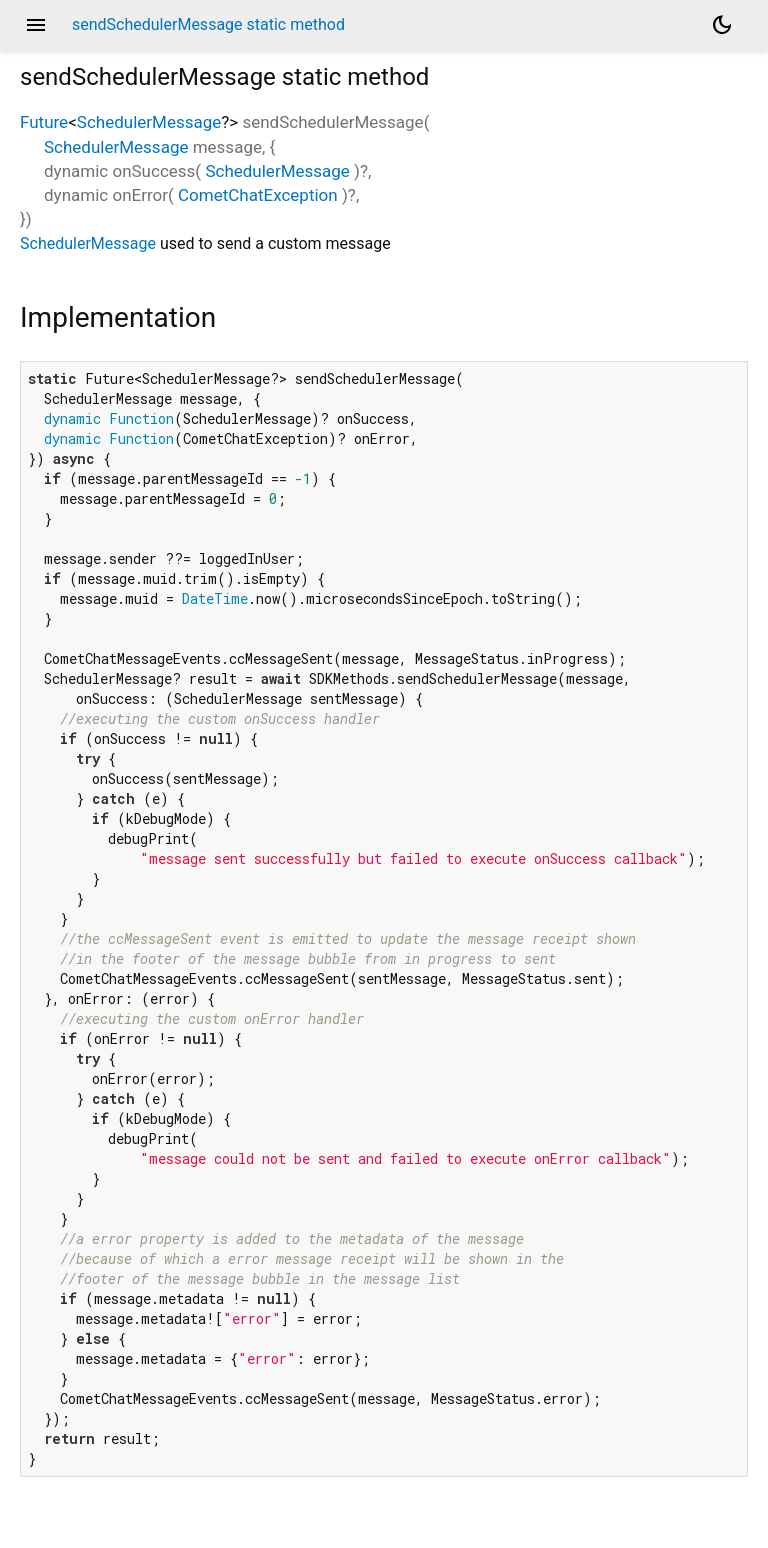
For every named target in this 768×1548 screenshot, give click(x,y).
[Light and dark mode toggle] (722, 25)
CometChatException (258, 195)
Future (44, 122)
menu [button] (36, 25)
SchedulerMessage (149, 122)
